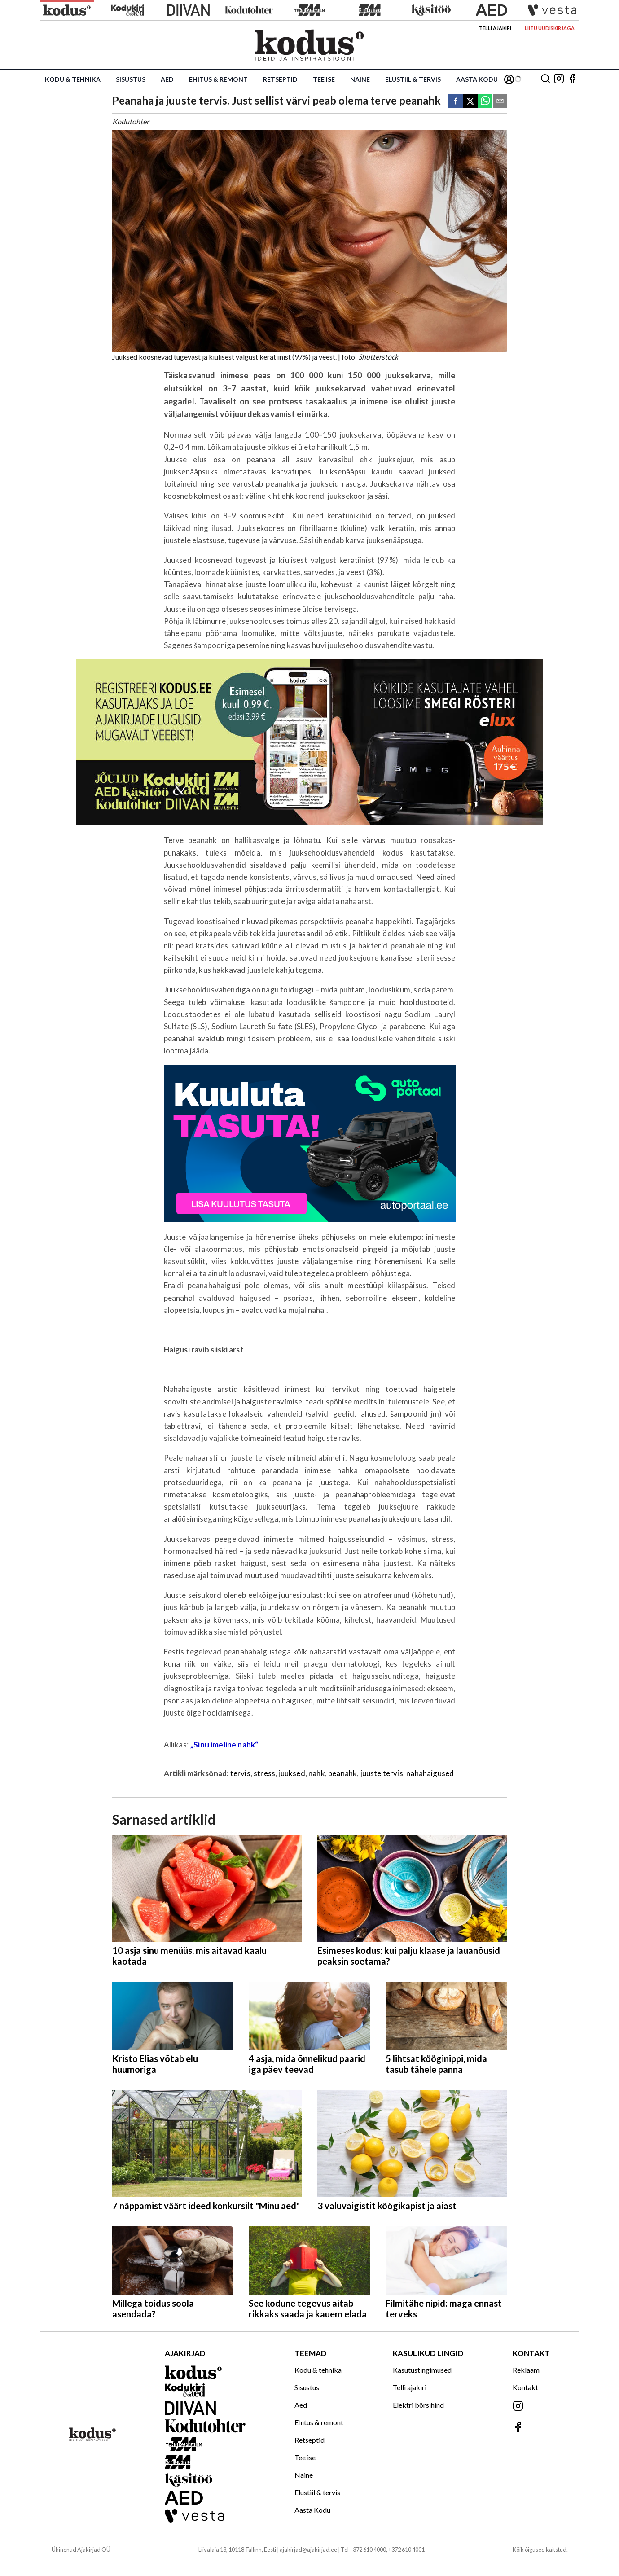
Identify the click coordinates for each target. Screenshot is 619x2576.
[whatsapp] (485, 102)
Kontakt (525, 2387)
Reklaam (526, 2369)
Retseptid (280, 79)
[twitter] (470, 102)
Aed (167, 79)
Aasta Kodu (477, 79)
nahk (316, 1773)
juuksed (291, 1773)
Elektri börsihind (418, 2404)
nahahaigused (430, 1773)
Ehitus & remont (218, 79)
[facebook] (455, 102)
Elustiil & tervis (413, 79)
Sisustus (130, 79)
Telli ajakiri (495, 28)
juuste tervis (381, 1773)
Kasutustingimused (422, 2369)
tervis (240, 1773)
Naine (360, 79)
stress (264, 1773)
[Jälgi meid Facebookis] (572, 79)
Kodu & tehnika (73, 79)
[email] (500, 102)
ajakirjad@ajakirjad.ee (308, 2549)
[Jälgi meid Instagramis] (559, 79)
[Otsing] (545, 79)
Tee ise (324, 79)
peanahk (342, 1773)
